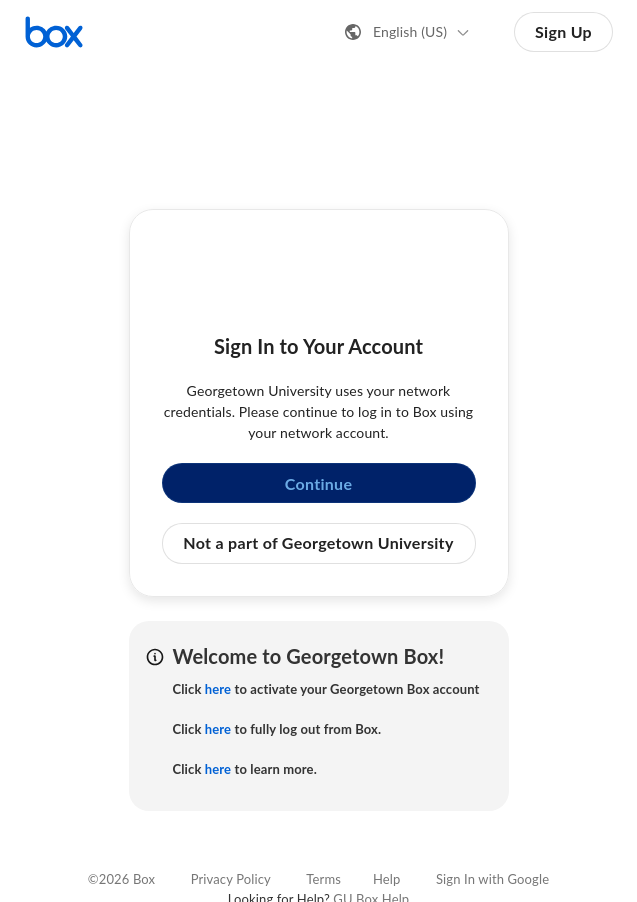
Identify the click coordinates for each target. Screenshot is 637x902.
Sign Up (563, 31)
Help (386, 879)
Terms (323, 879)
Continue (319, 483)
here (218, 689)
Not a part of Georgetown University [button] (318, 542)
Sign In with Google (492, 879)
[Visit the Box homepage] (54, 32)
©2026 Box (121, 879)
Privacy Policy (231, 879)
